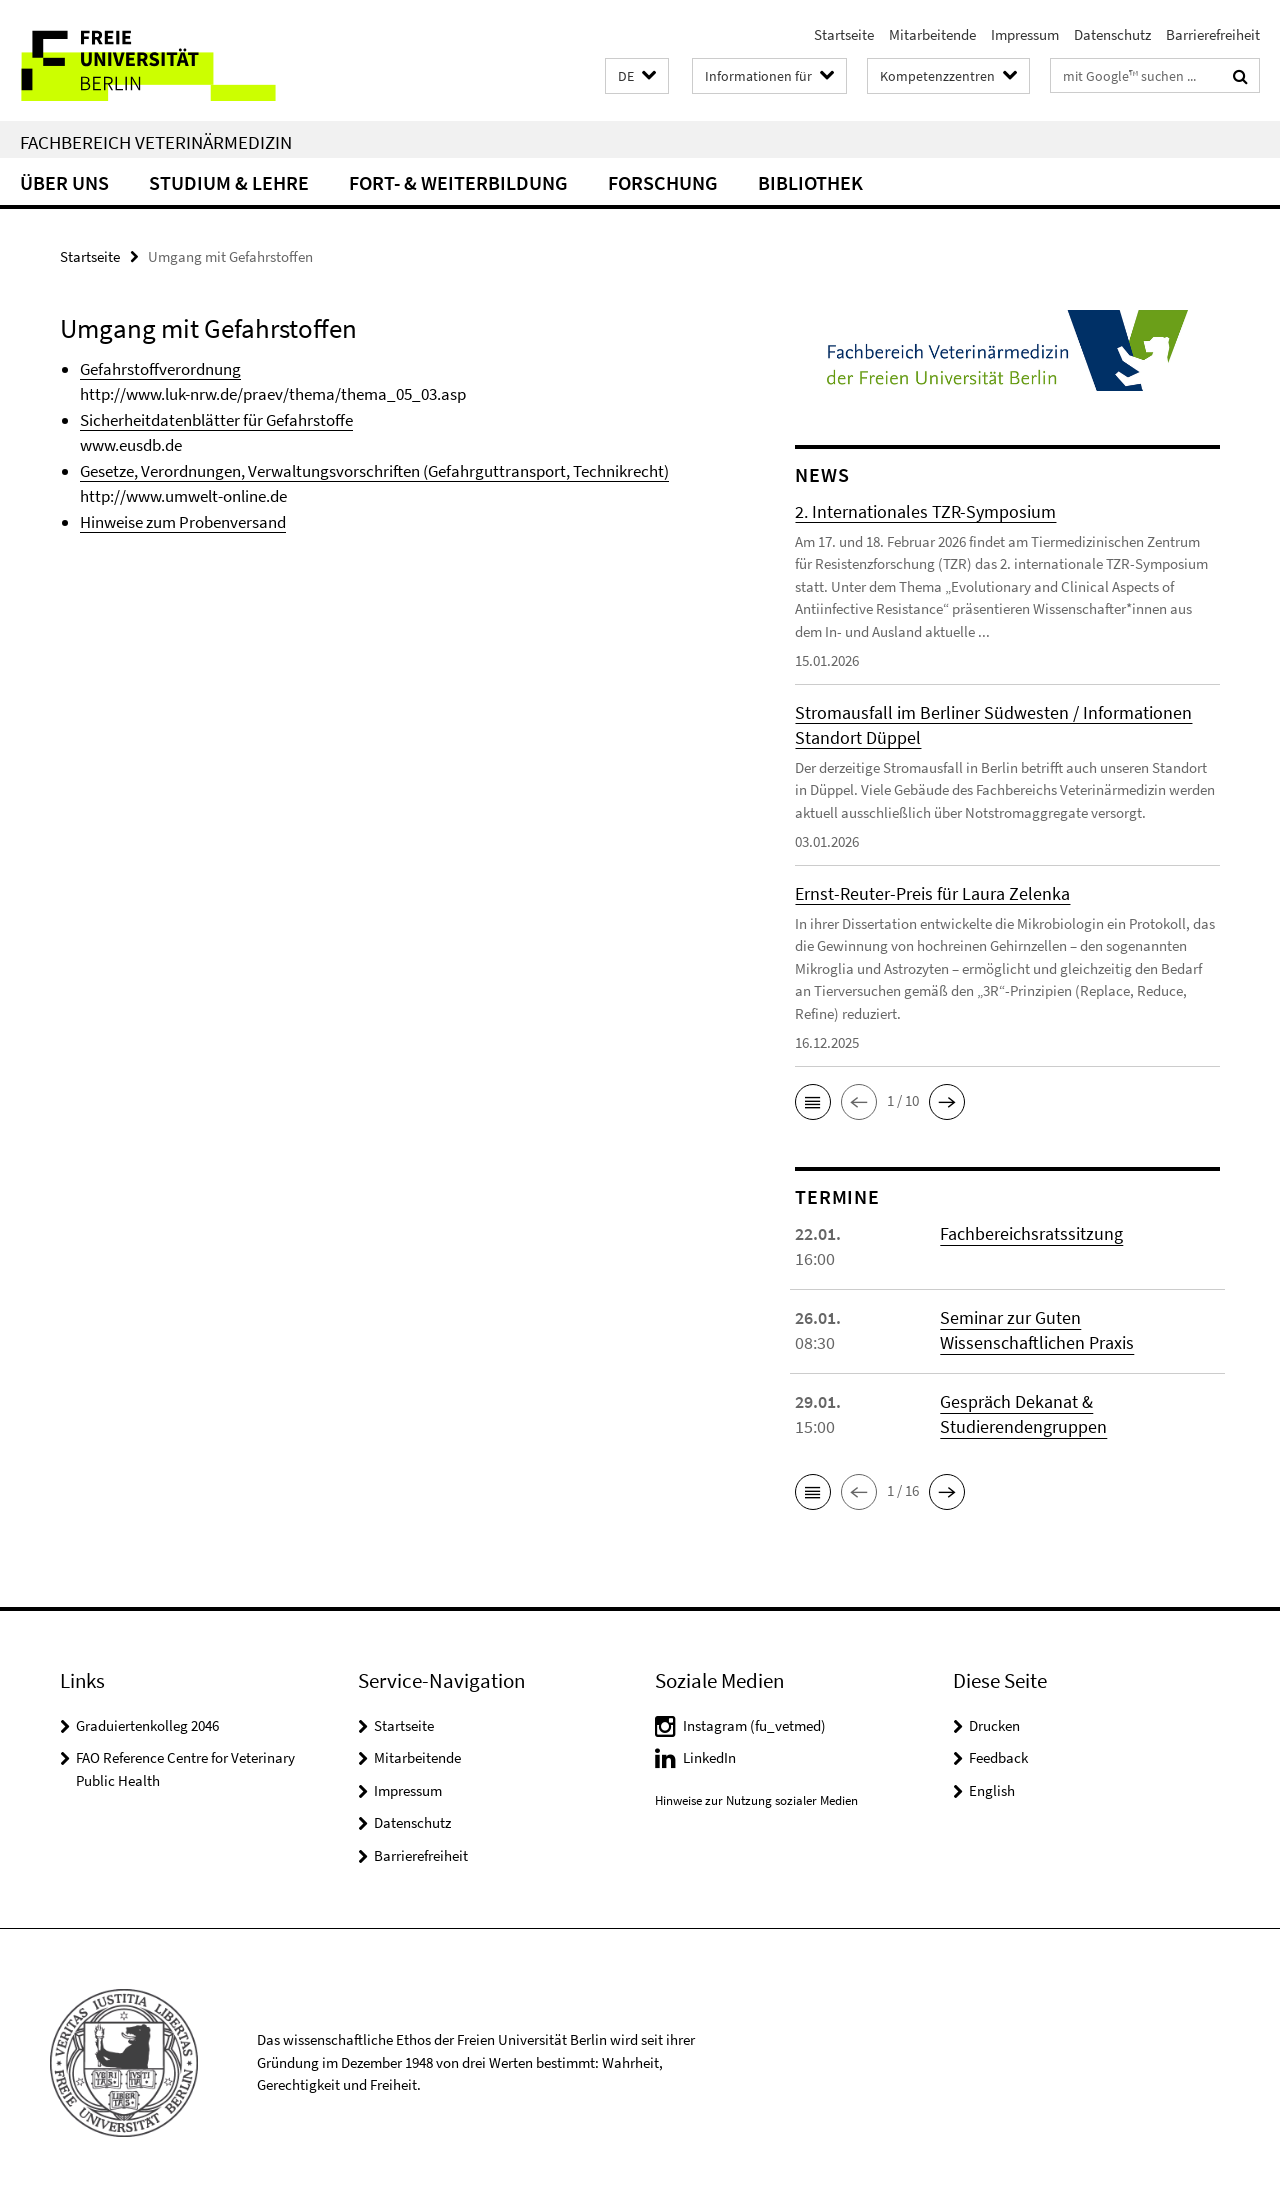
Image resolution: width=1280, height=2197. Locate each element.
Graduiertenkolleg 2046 (147, 1725)
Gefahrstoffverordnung (160, 369)
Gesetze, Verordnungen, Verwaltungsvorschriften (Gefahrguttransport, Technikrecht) (374, 471)
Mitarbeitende (932, 34)
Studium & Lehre (229, 182)
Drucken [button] (994, 1725)
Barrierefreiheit (1213, 34)
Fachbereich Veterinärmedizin (156, 142)
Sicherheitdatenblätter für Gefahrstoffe (216, 420)
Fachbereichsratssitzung (1031, 1233)
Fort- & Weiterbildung (458, 182)
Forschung (663, 182)
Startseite (844, 34)
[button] (637, 76)
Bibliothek (810, 182)
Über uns (64, 182)
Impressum (1025, 34)
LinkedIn (709, 1757)
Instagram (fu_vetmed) (754, 1725)
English (992, 1790)
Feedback (998, 1757)
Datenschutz (1112, 34)
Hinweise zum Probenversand (183, 522)
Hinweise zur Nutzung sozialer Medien (756, 1800)
